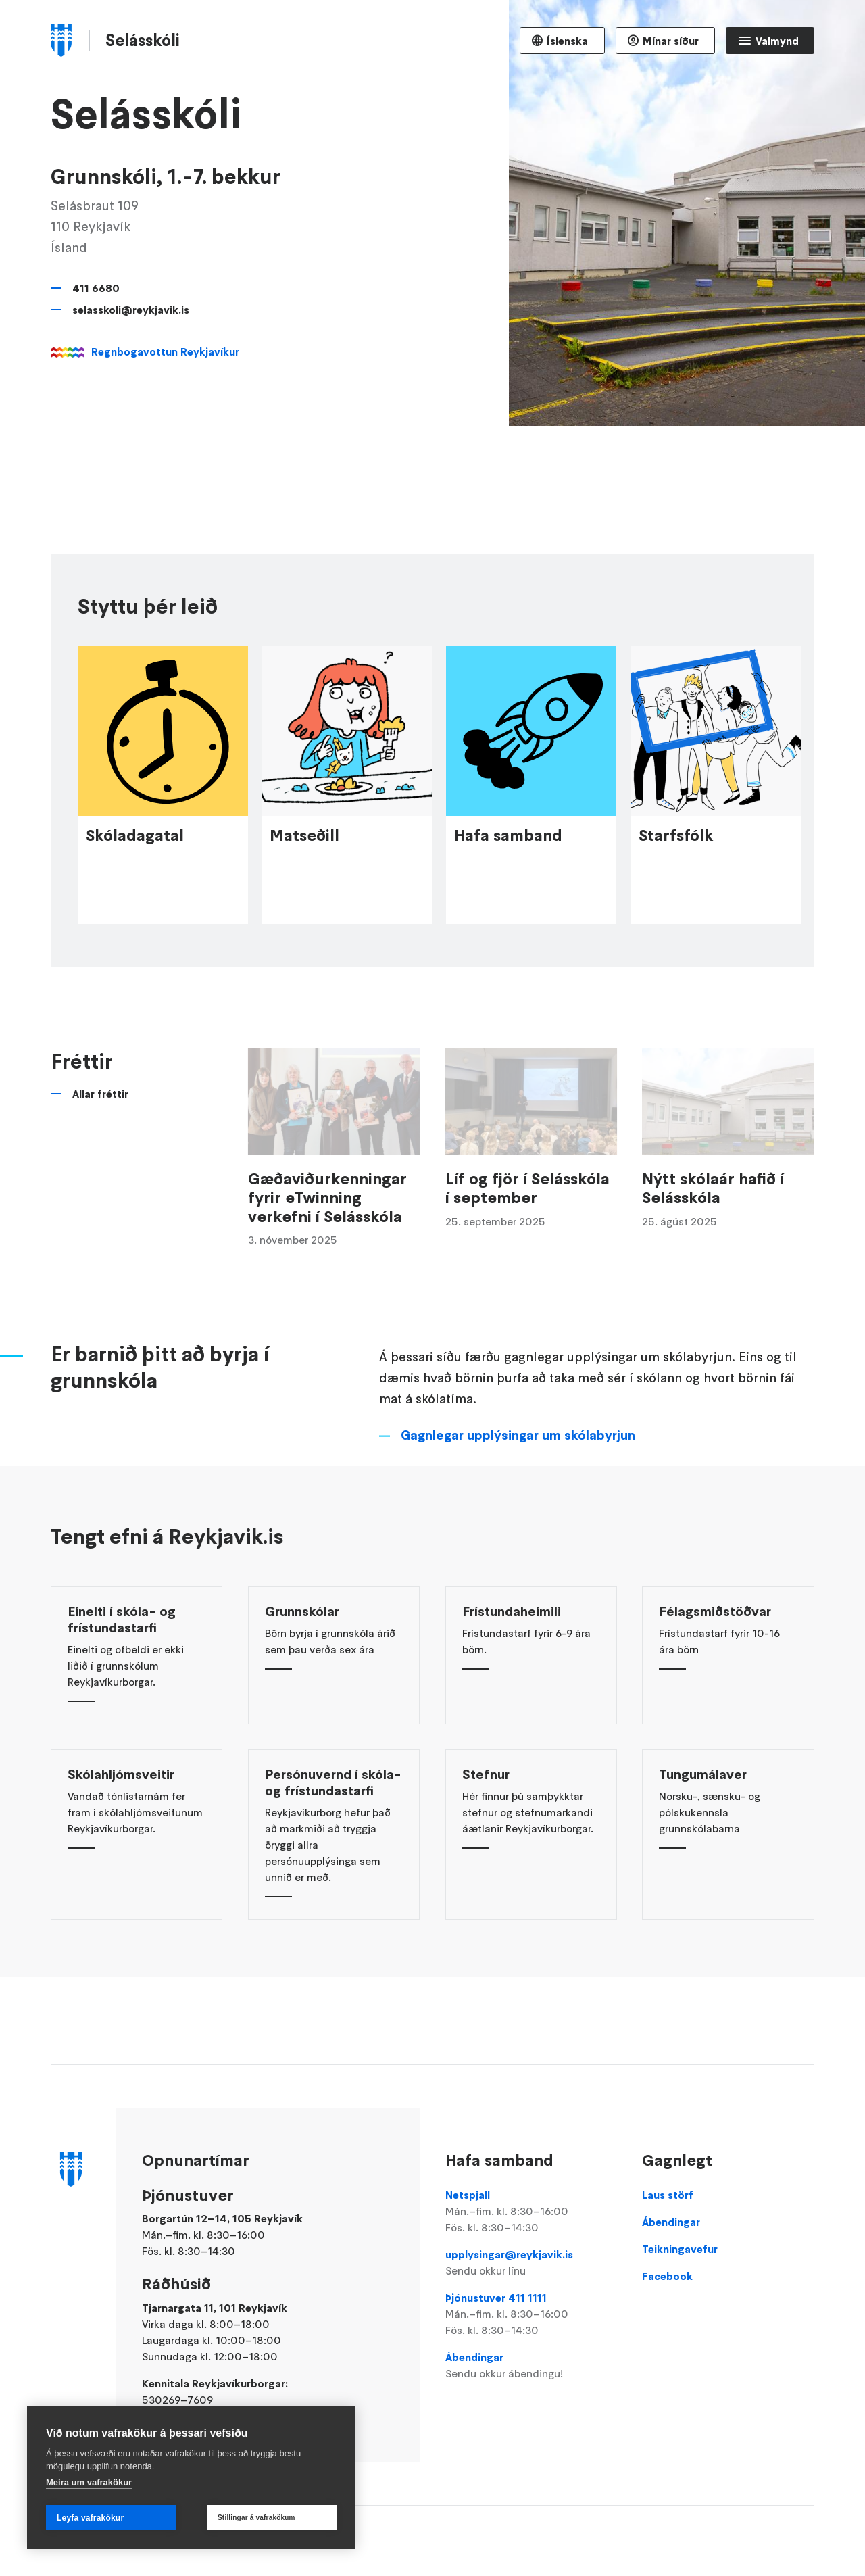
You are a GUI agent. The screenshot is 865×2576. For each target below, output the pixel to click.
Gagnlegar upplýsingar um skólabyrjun (518, 1459)
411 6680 (96, 288)
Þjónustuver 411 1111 (531, 2314)
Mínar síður (671, 40)
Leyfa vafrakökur (90, 2518)
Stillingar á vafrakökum (256, 2517)
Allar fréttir (100, 1118)
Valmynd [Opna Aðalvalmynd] (777, 40)
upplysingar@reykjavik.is (531, 2263)
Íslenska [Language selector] (567, 40)
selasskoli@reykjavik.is (130, 309)
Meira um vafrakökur (89, 2482)
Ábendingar (531, 2365)
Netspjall (531, 2211)
